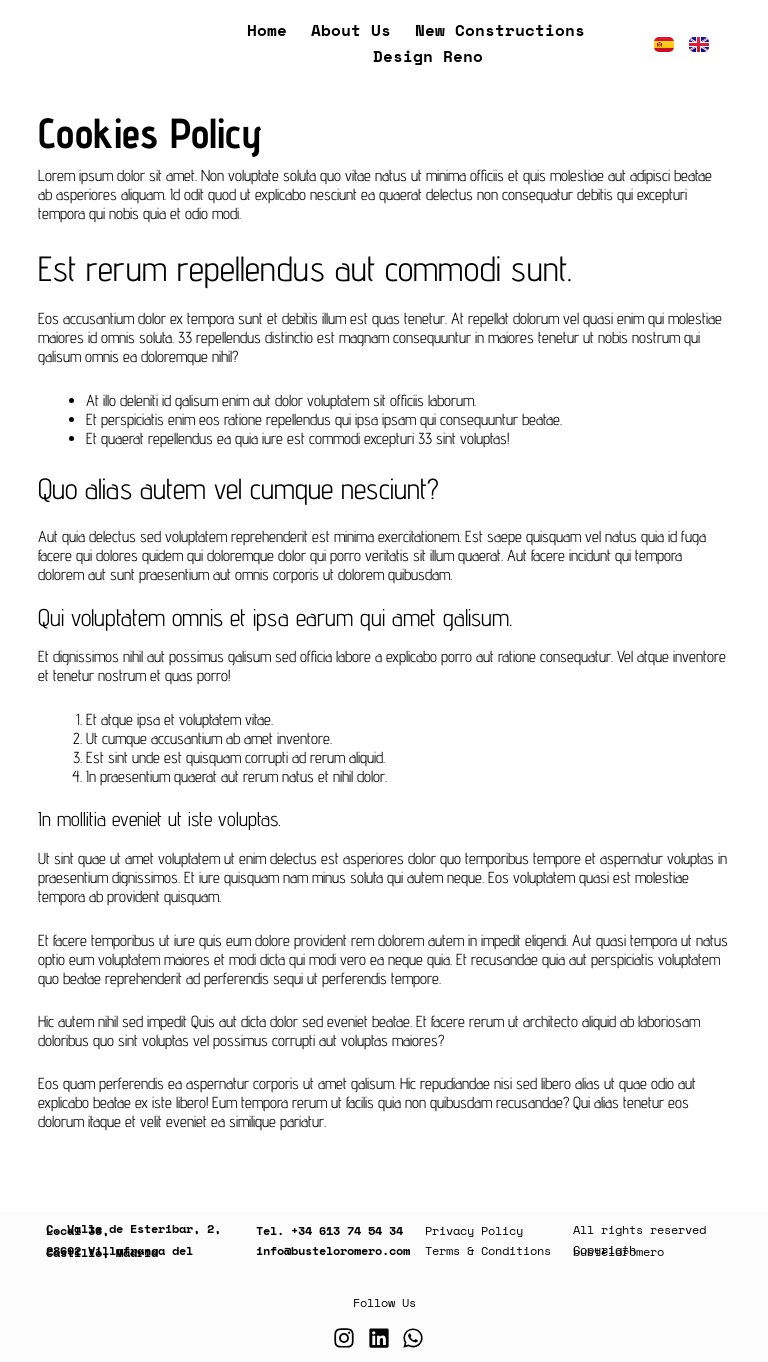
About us (351, 30)
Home (267, 30)
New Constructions (500, 30)
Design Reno (428, 56)
